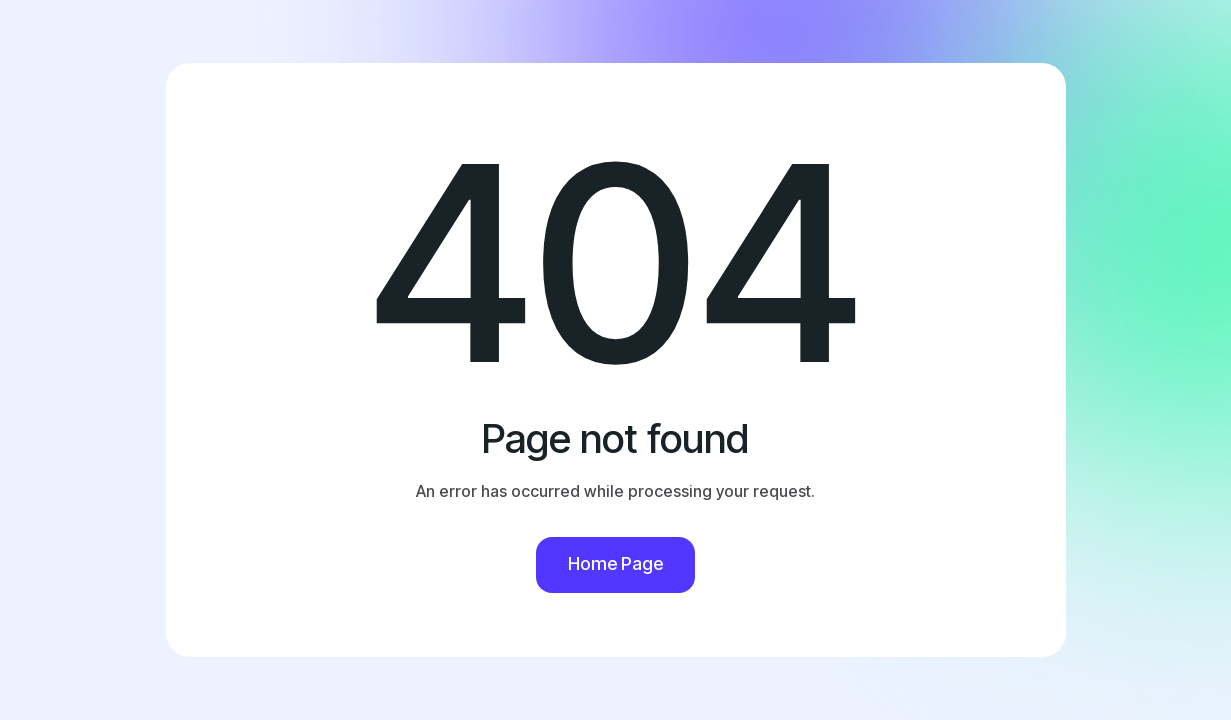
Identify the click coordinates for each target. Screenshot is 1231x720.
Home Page (615, 563)
